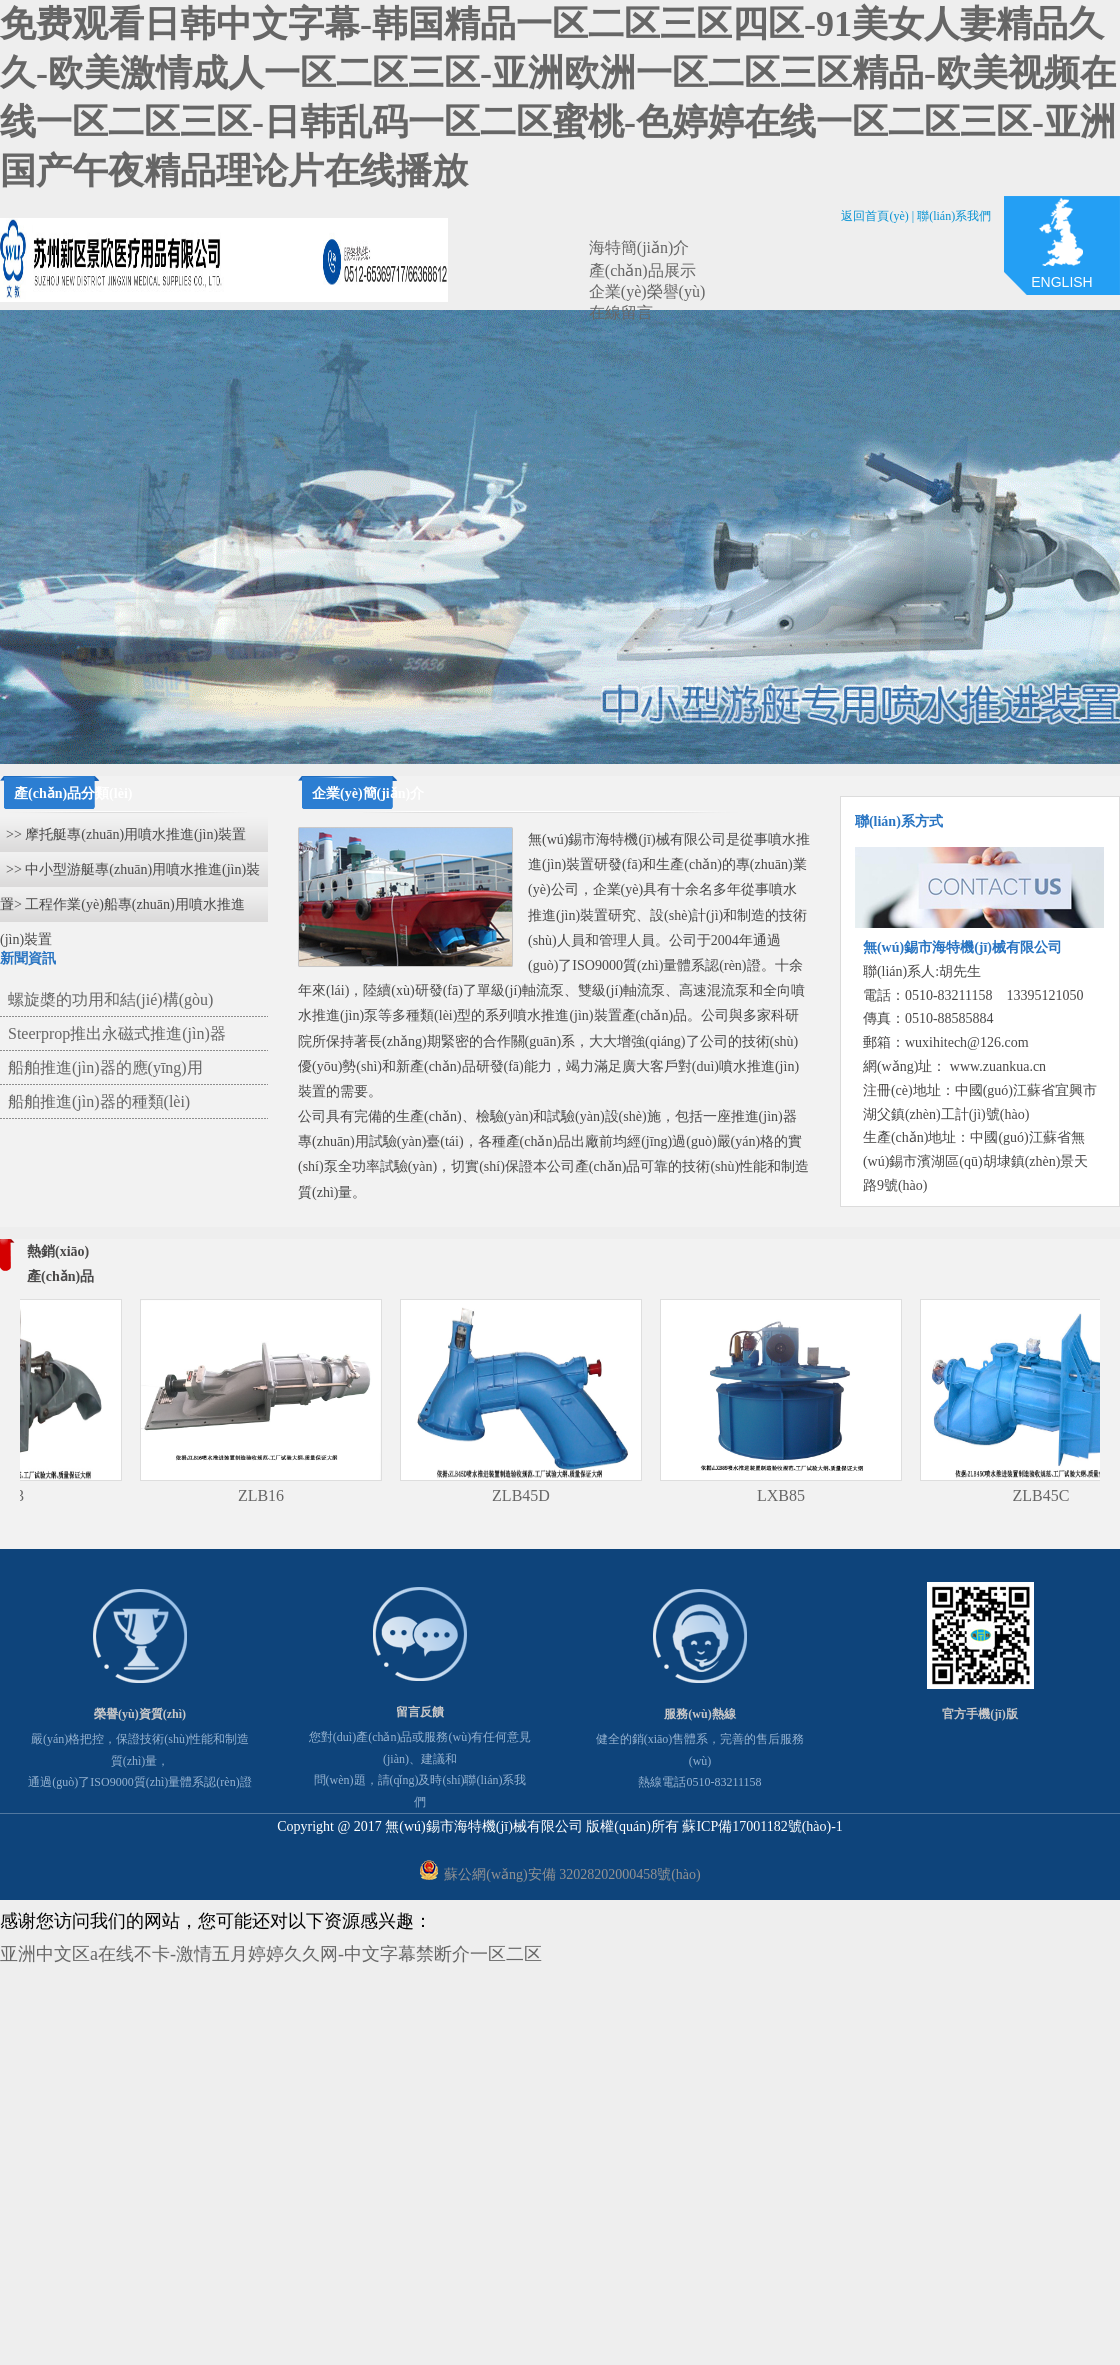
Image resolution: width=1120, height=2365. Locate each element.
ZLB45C (1056, 1495)
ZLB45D (536, 1495)
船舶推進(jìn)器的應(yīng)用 (105, 1067)
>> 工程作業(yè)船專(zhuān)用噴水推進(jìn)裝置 (122, 909)
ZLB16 (276, 1495)
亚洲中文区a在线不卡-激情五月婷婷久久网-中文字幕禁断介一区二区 (271, 1954)
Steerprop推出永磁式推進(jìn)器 (117, 1033)
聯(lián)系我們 (954, 216)
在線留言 (621, 312)
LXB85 (796, 1495)
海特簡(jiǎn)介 (639, 247)
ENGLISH (1061, 282)
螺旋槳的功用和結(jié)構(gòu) (110, 999)
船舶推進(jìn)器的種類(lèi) (99, 1101)
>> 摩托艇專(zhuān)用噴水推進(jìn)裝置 (126, 834)
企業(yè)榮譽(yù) (647, 291)
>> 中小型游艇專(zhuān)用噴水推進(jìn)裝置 (130, 874)
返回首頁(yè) (874, 216)
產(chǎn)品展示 (642, 270)
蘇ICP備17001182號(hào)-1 (762, 1826)
